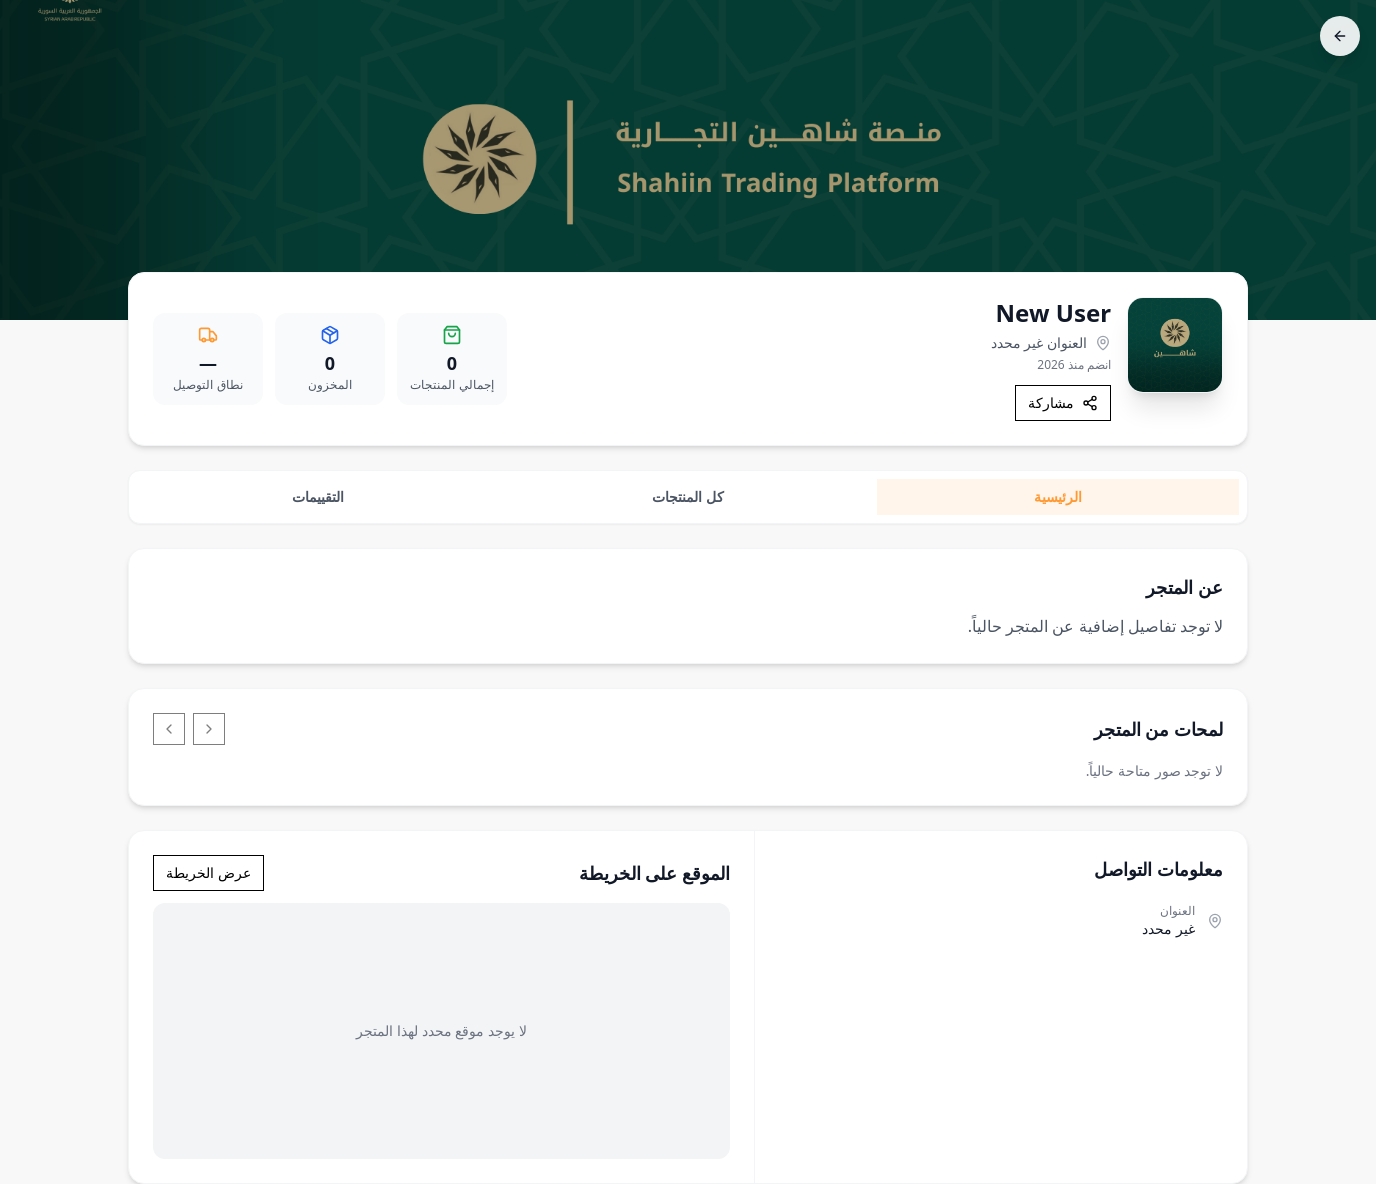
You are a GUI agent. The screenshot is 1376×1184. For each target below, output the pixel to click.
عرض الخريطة (208, 872)
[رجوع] (1340, 36)
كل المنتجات (688, 496)
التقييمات (318, 496)
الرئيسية (1058, 496)
